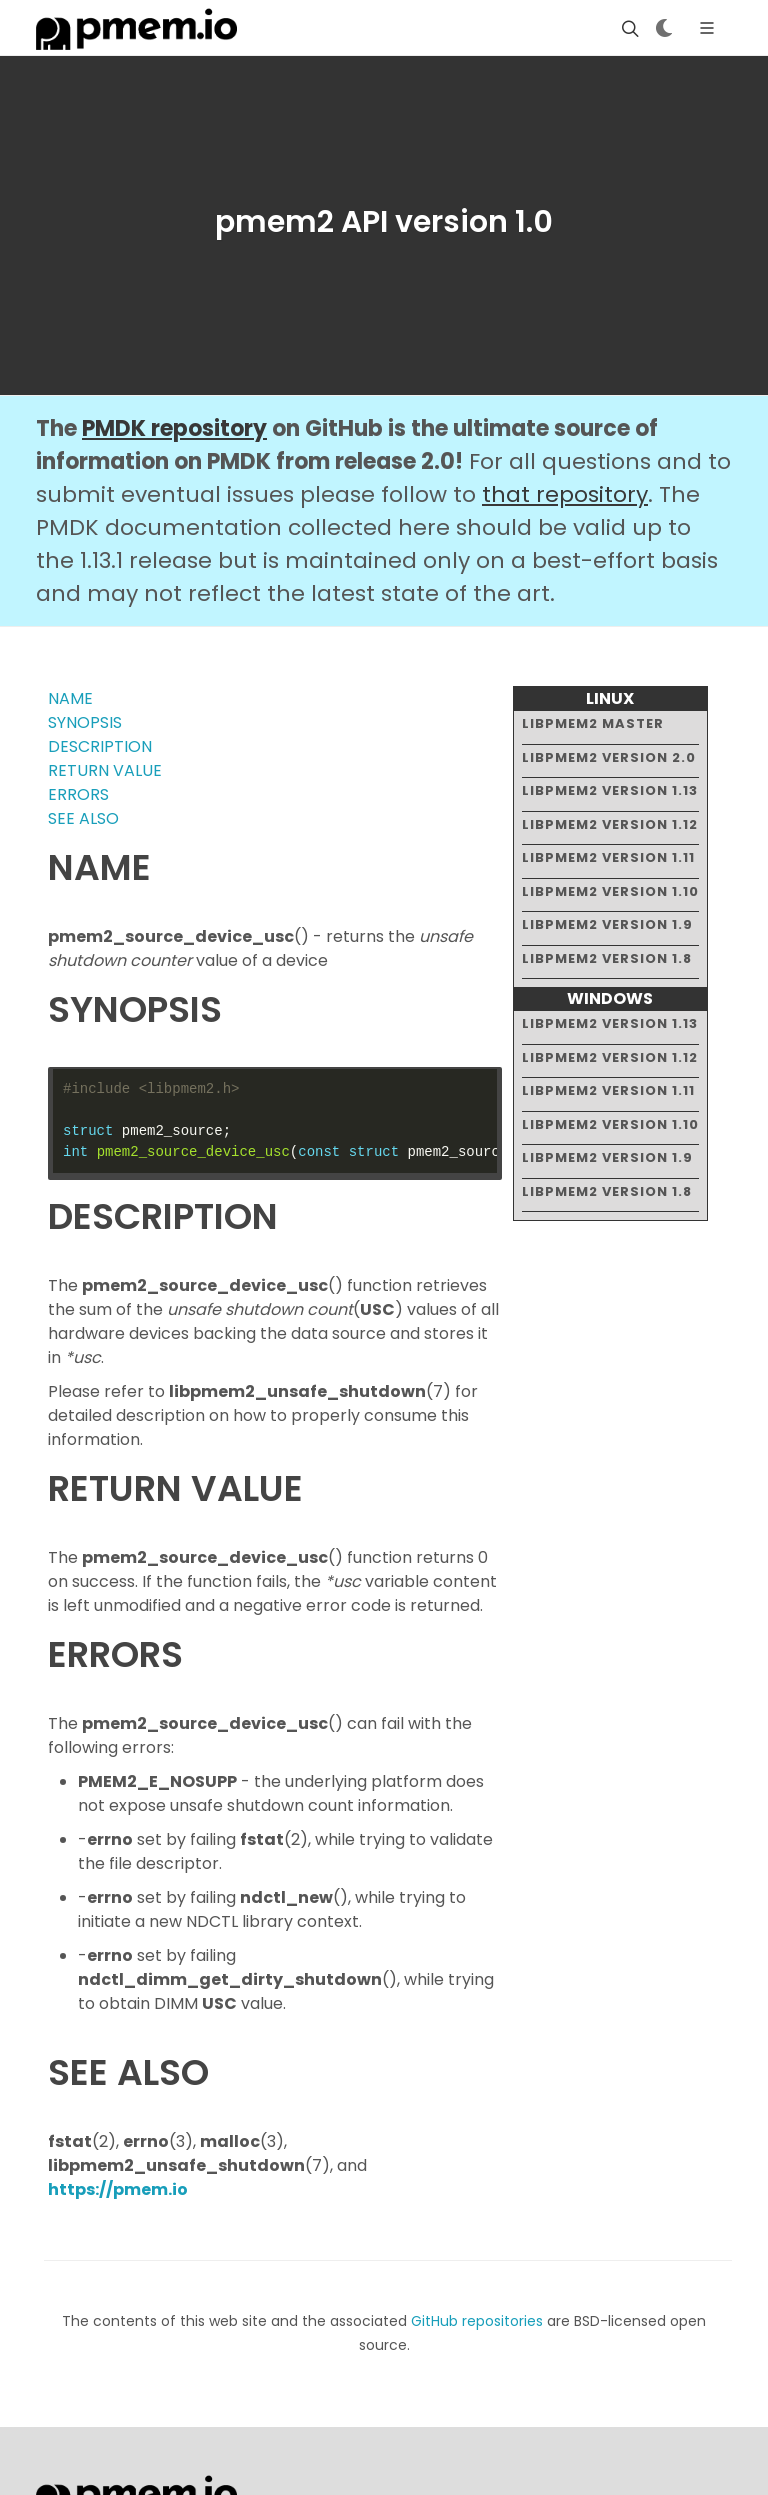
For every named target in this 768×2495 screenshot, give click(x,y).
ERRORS (78, 794)
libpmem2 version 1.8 (607, 958)
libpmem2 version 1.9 (607, 924)
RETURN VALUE (105, 770)
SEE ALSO (83, 818)
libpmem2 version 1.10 (610, 891)
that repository (565, 494)
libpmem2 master (593, 723)
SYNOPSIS (85, 722)
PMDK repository (174, 428)
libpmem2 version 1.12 (610, 824)
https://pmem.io (118, 2189)
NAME (70, 698)
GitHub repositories (477, 2321)
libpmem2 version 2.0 (609, 757)
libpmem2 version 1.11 (608, 857)
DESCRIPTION (100, 746)
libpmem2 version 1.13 (610, 790)
